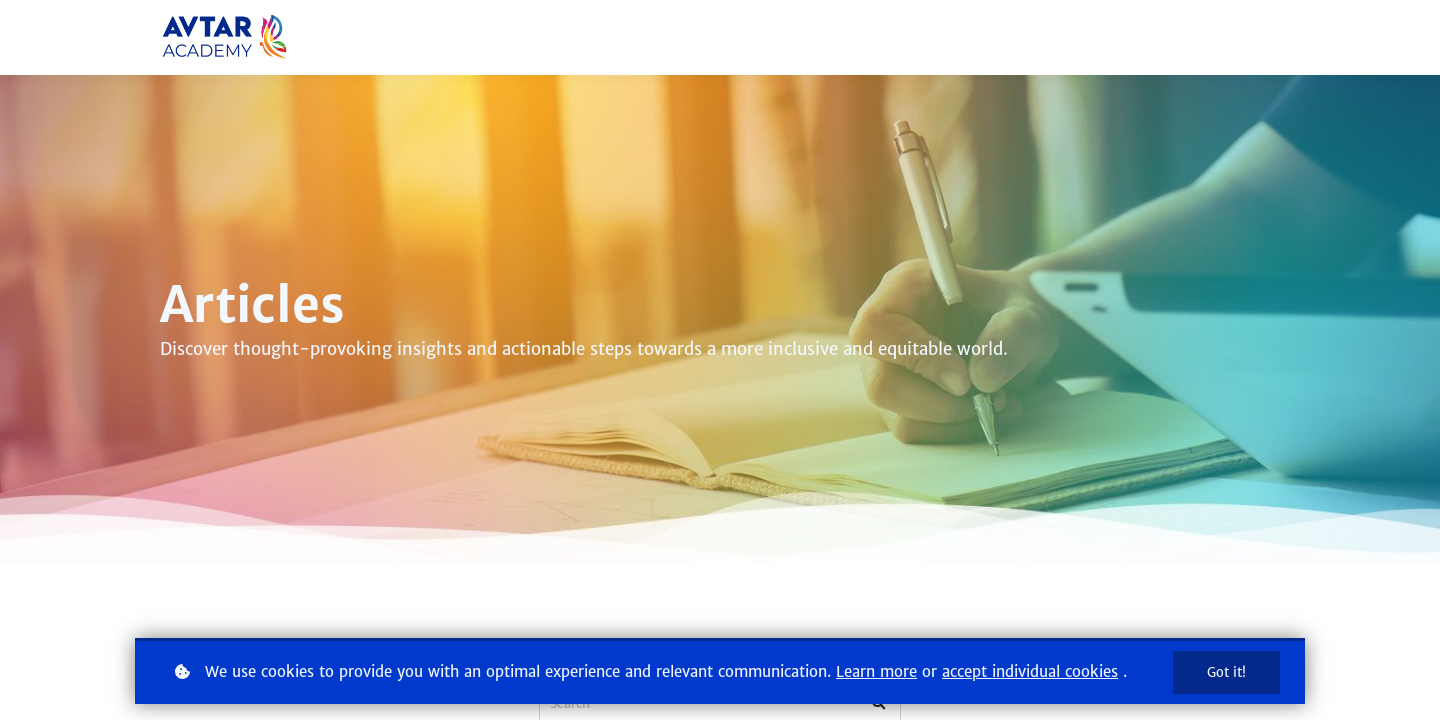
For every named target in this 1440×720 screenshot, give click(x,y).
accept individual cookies (1030, 671)
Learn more (876, 671)
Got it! (1226, 672)
